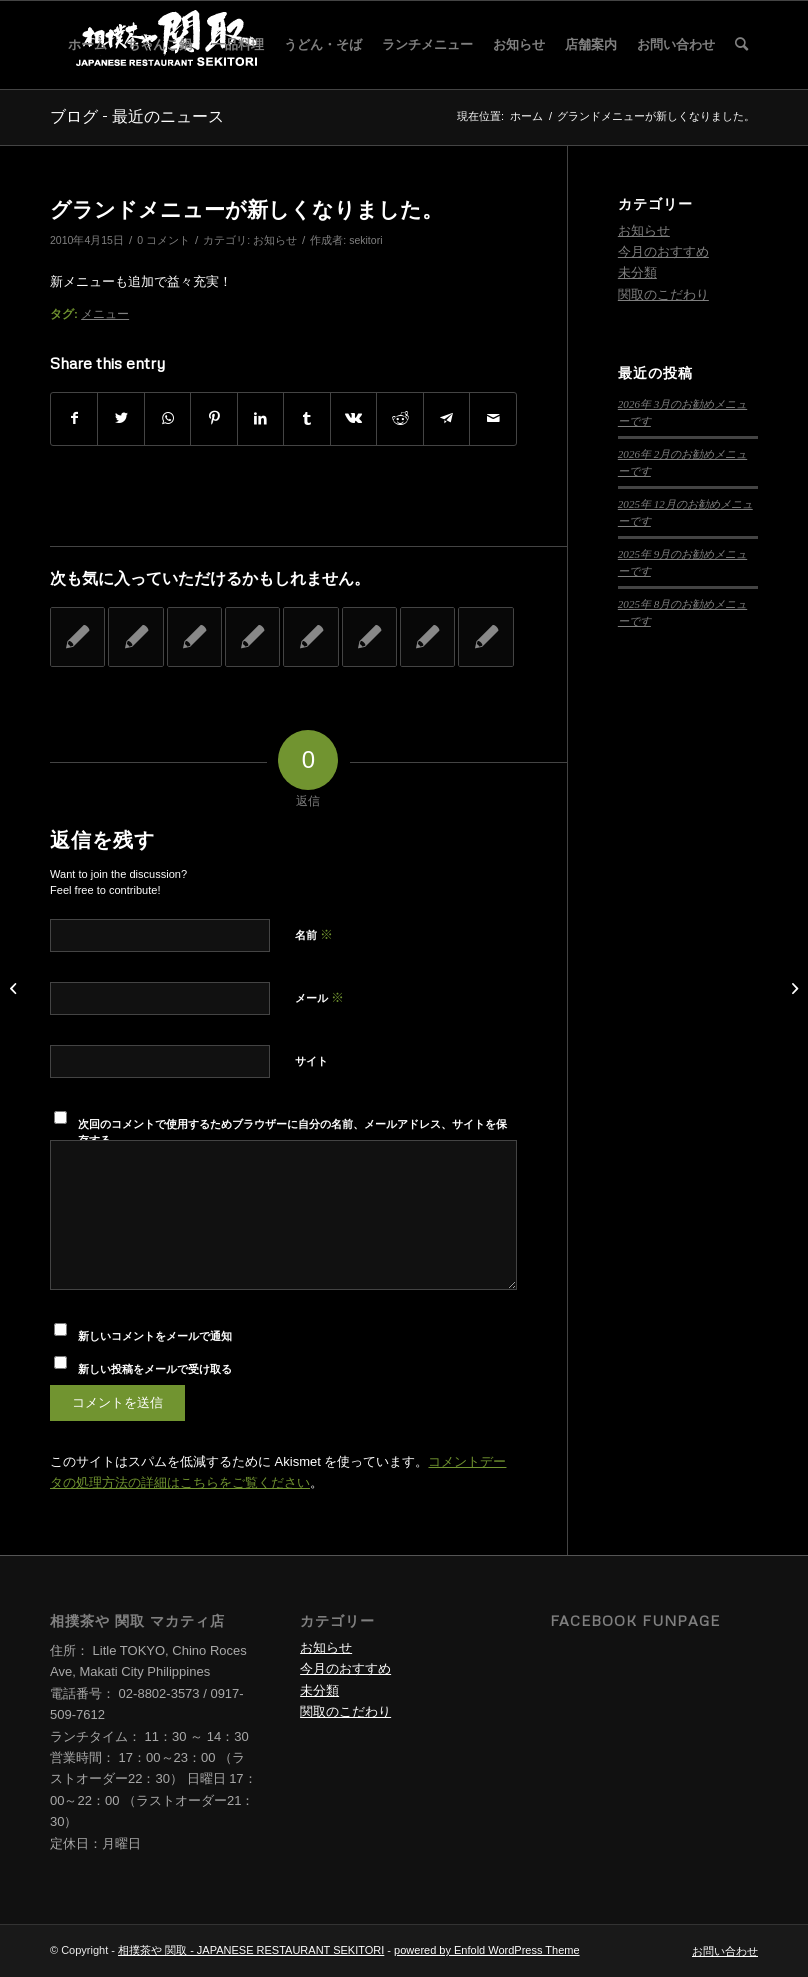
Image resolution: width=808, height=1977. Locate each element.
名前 (314, 934)
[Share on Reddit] (399, 418)
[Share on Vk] (353, 418)
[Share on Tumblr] (306, 418)
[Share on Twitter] (120, 418)
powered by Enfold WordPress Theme (486, 1950)
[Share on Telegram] (446, 418)
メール (319, 997)
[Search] (741, 45)
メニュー (105, 313)
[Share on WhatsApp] (167, 418)
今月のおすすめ (663, 251)
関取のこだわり (663, 294)
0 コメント (163, 240)
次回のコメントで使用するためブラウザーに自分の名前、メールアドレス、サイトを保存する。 (292, 1132)
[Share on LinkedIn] (260, 418)
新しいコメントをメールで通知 (155, 1336)
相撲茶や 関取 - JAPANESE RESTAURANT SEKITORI (251, 1950)
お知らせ (275, 240)
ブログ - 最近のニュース (137, 116)
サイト (311, 1061)
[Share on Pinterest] (213, 418)
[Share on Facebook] (74, 418)
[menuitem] (87, 45)
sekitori (365, 240)
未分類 (637, 272)
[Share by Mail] (493, 418)
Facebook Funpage (635, 1620)
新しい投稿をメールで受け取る (155, 1369)
